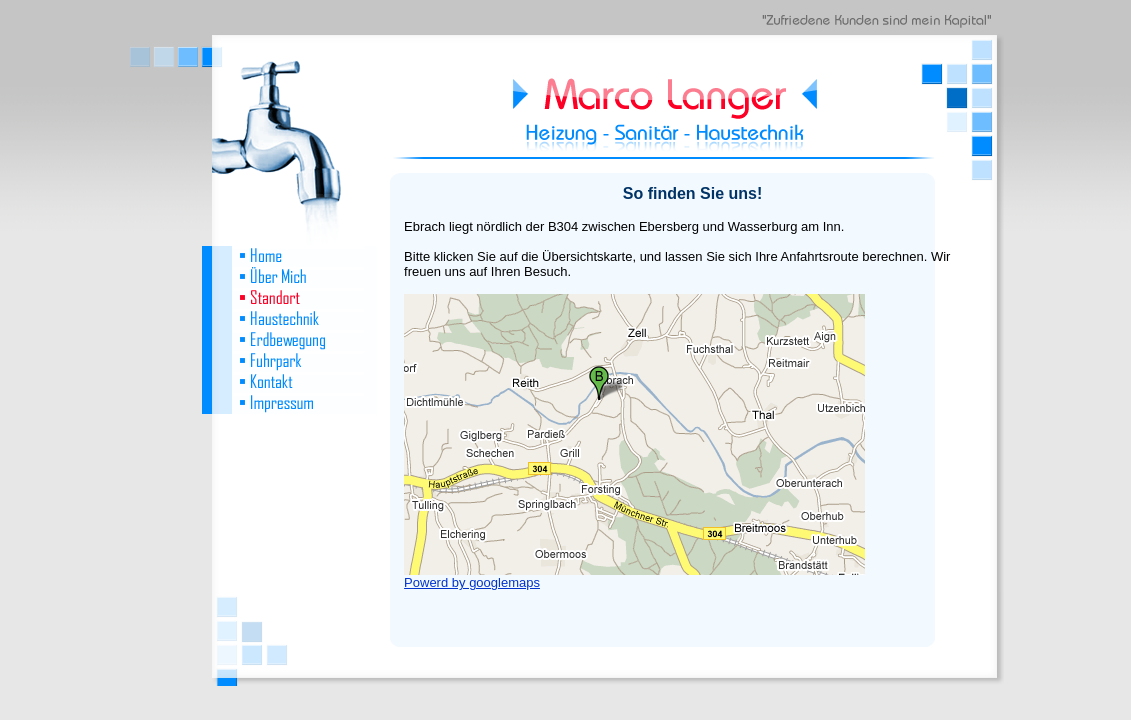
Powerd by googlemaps (472, 582)
